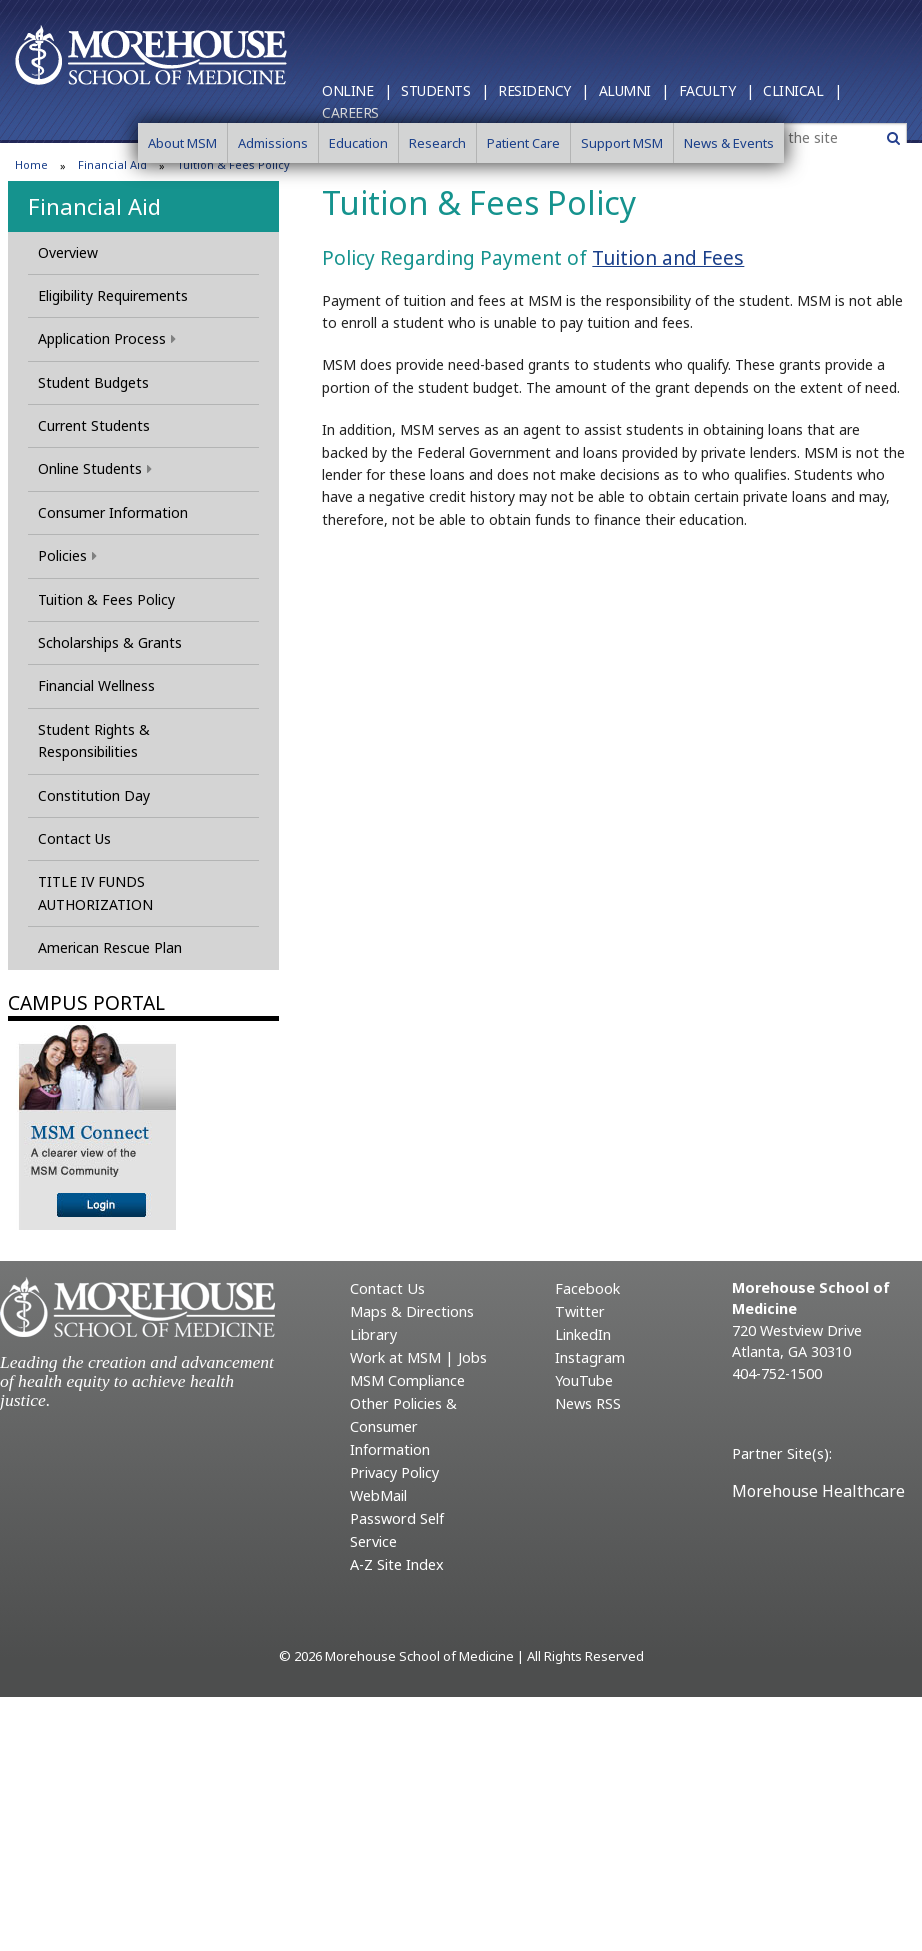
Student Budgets (93, 382)
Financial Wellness (96, 685)
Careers (350, 112)
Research (437, 143)
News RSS (588, 1403)
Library (373, 1334)
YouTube (584, 1380)
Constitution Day (94, 795)
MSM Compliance (407, 1380)
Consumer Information (113, 512)
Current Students (94, 425)
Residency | (543, 90)
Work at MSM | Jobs (418, 1357)
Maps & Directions (412, 1311)
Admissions (273, 143)
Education (358, 143)
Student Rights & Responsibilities (94, 740)
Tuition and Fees (668, 257)
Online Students (95, 468)
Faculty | (716, 90)
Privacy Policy (394, 1472)
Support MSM (622, 143)
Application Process (107, 338)
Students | (444, 90)
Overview (68, 252)
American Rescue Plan (110, 947)
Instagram (590, 1357)
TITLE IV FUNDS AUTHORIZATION (95, 892)
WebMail (378, 1495)
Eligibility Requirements (113, 295)
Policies (67, 555)
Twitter (580, 1311)
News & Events (729, 143)
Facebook (587, 1288)
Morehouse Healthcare (818, 1491)
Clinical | (802, 90)
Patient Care (523, 143)
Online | (356, 90)
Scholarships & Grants (110, 642)
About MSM (182, 143)
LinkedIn (583, 1334)
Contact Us (74, 838)
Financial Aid (94, 206)
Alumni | (634, 90)
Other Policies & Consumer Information (403, 1426)
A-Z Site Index (397, 1564)
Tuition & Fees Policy (106, 599)
